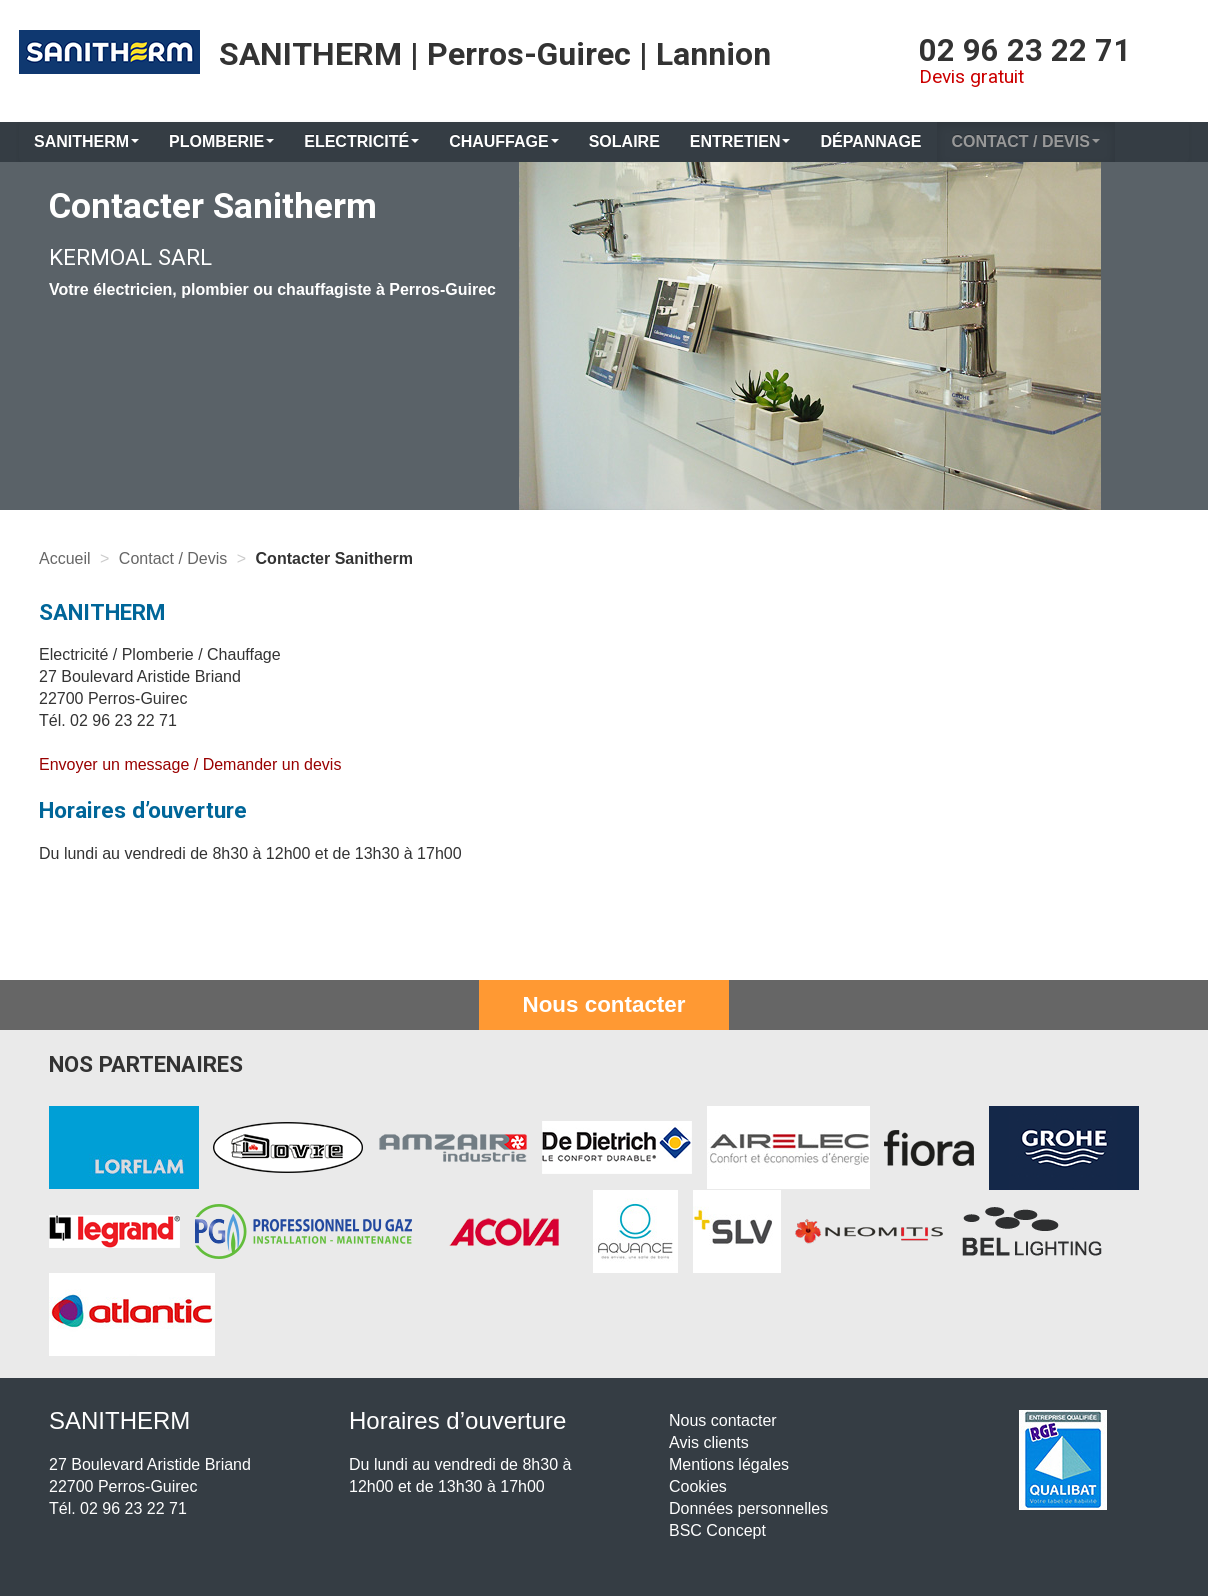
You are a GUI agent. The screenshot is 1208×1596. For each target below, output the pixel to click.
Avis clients (709, 1442)
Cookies (698, 1486)
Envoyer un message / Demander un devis (190, 764)
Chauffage (504, 141)
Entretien (740, 141)
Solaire (624, 141)
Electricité (361, 141)
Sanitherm (86, 141)
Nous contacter (604, 1004)
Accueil (65, 558)
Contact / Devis (1026, 141)
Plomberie (221, 141)
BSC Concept (717, 1530)
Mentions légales (729, 1464)
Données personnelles (748, 1508)
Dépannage (870, 141)
